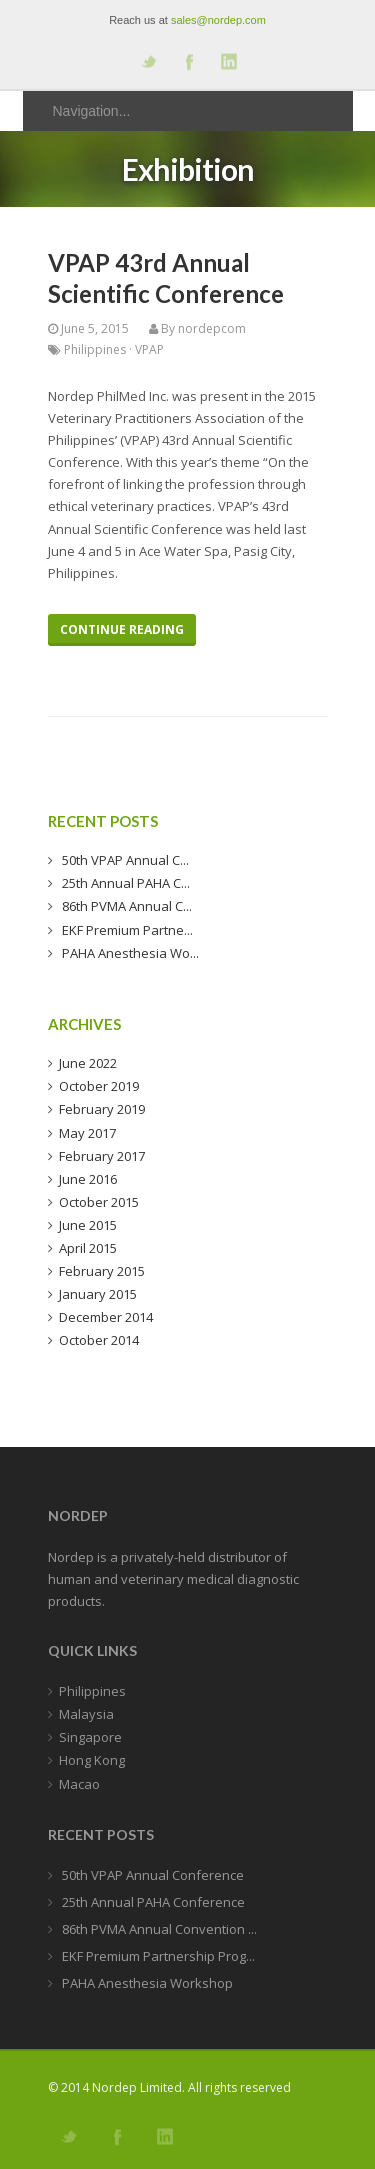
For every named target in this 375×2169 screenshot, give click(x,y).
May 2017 (87, 1133)
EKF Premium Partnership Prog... (157, 1956)
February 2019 (102, 1109)
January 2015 (98, 1294)
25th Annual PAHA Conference (152, 1902)
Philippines (95, 349)
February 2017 (102, 1156)
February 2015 (102, 1271)
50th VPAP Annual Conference (151, 1875)
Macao (79, 1784)
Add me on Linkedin (228, 61)
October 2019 (99, 1086)
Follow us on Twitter (148, 61)
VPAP (149, 349)
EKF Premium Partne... (126, 930)
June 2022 (88, 1063)
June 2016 (88, 1179)
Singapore (90, 1737)
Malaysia (86, 1714)
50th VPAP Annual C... (124, 860)
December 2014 (106, 1317)
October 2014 (99, 1340)
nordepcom (212, 328)
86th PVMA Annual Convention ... (158, 1929)
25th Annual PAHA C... (124, 883)
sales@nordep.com (218, 20)
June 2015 (88, 1225)
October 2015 (99, 1202)
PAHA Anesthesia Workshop (146, 1983)
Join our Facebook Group (188, 61)
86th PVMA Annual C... (125, 906)
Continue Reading (122, 629)
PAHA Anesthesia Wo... (129, 953)
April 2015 (88, 1248)
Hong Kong (92, 1760)
